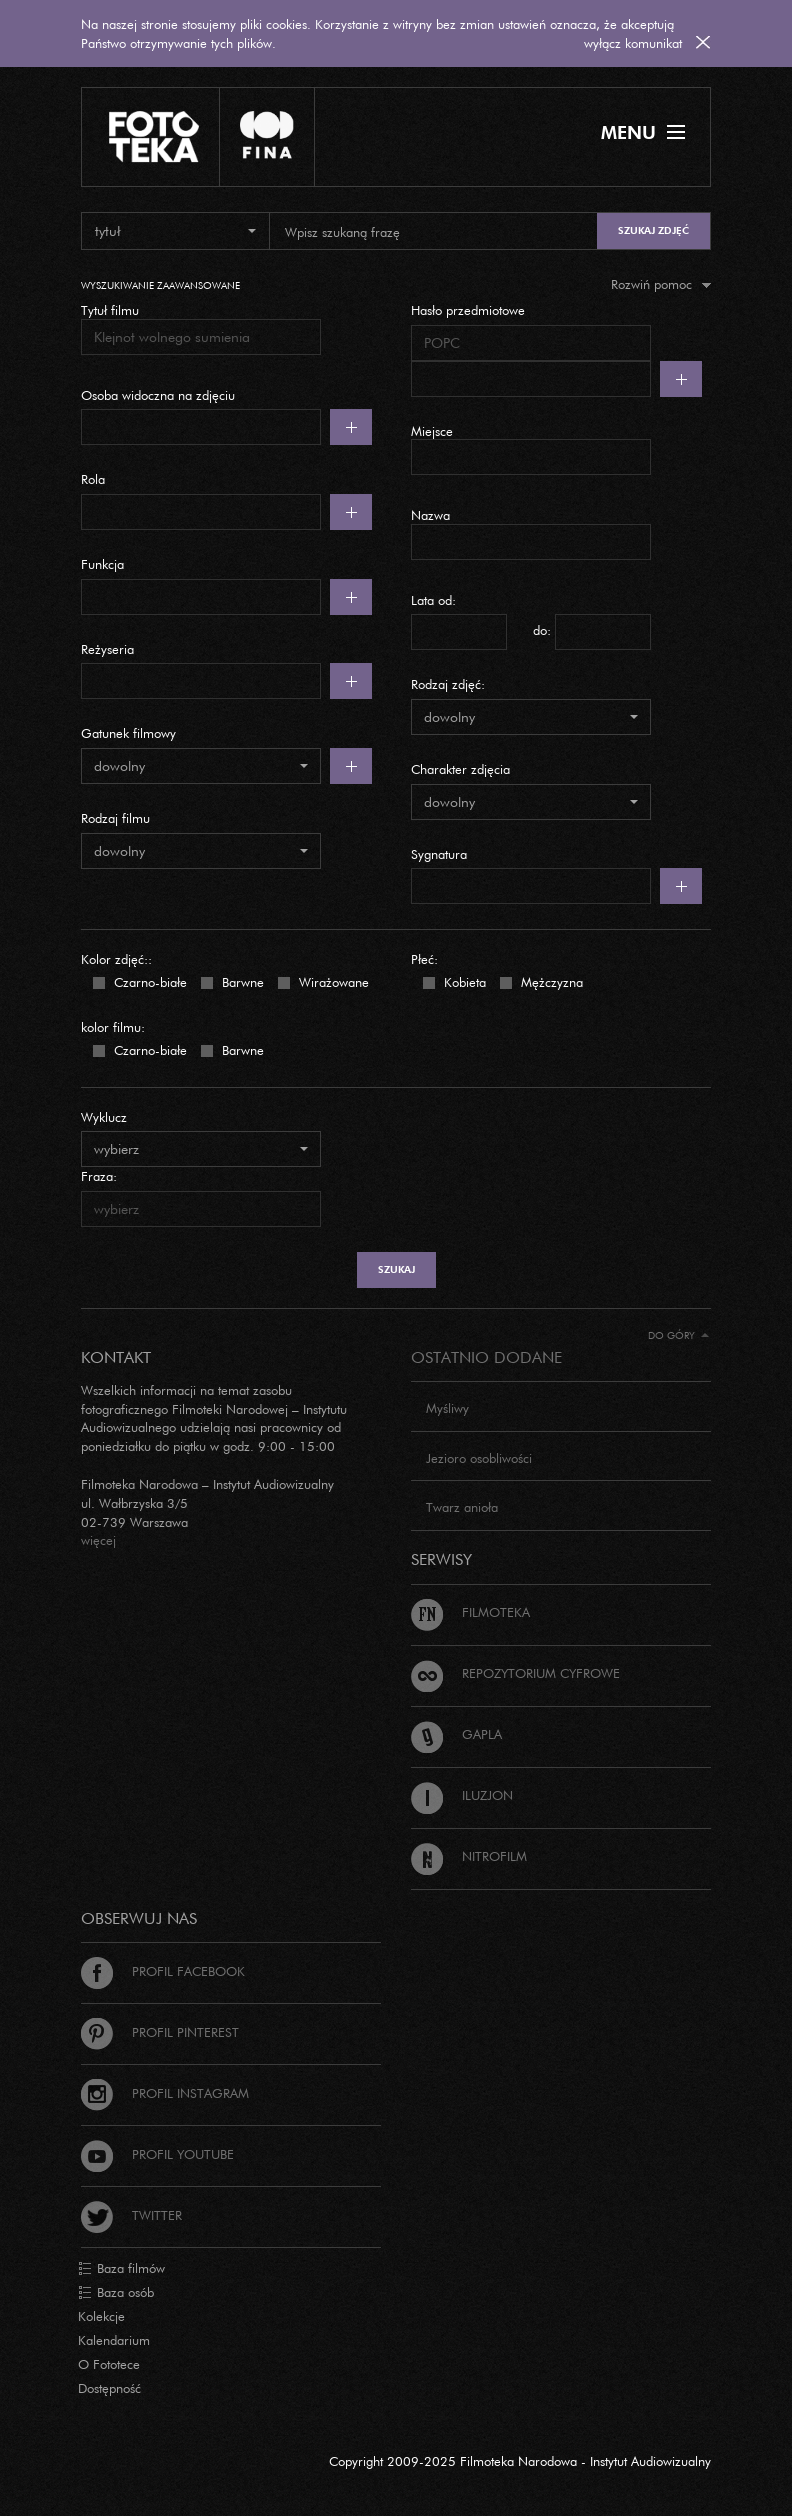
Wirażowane (332, 981)
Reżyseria (107, 649)
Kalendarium (114, 2340)
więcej (98, 1540)
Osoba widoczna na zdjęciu (158, 395)
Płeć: (424, 959)
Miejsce (432, 431)
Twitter (131, 2215)
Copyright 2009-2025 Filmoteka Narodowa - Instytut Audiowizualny (520, 2461)
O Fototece (109, 2364)
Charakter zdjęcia (460, 769)
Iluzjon (462, 1795)
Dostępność (109, 2388)
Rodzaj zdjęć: (448, 684)
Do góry (678, 1335)
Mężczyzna (550, 981)
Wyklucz (104, 1117)
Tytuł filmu (110, 310)
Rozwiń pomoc (661, 284)
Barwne (241, 981)
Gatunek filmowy (128, 733)
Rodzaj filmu (115, 818)
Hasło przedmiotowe (468, 310)
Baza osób (116, 2293)
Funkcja (102, 564)
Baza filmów (121, 2269)
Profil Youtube (157, 2154)
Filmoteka (470, 1612)
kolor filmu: (113, 1027)
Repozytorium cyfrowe (515, 1673)
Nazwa (430, 515)
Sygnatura (439, 854)
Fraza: (99, 1176)
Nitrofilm (469, 1856)
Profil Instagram (165, 2093)
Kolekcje (101, 2316)
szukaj (396, 1269)
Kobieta (463, 981)
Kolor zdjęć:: (116, 959)
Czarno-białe (148, 981)
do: (542, 630)
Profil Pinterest (160, 2032)
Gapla (456, 1734)
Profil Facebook (163, 1971)
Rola (93, 479)
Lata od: (433, 600)
